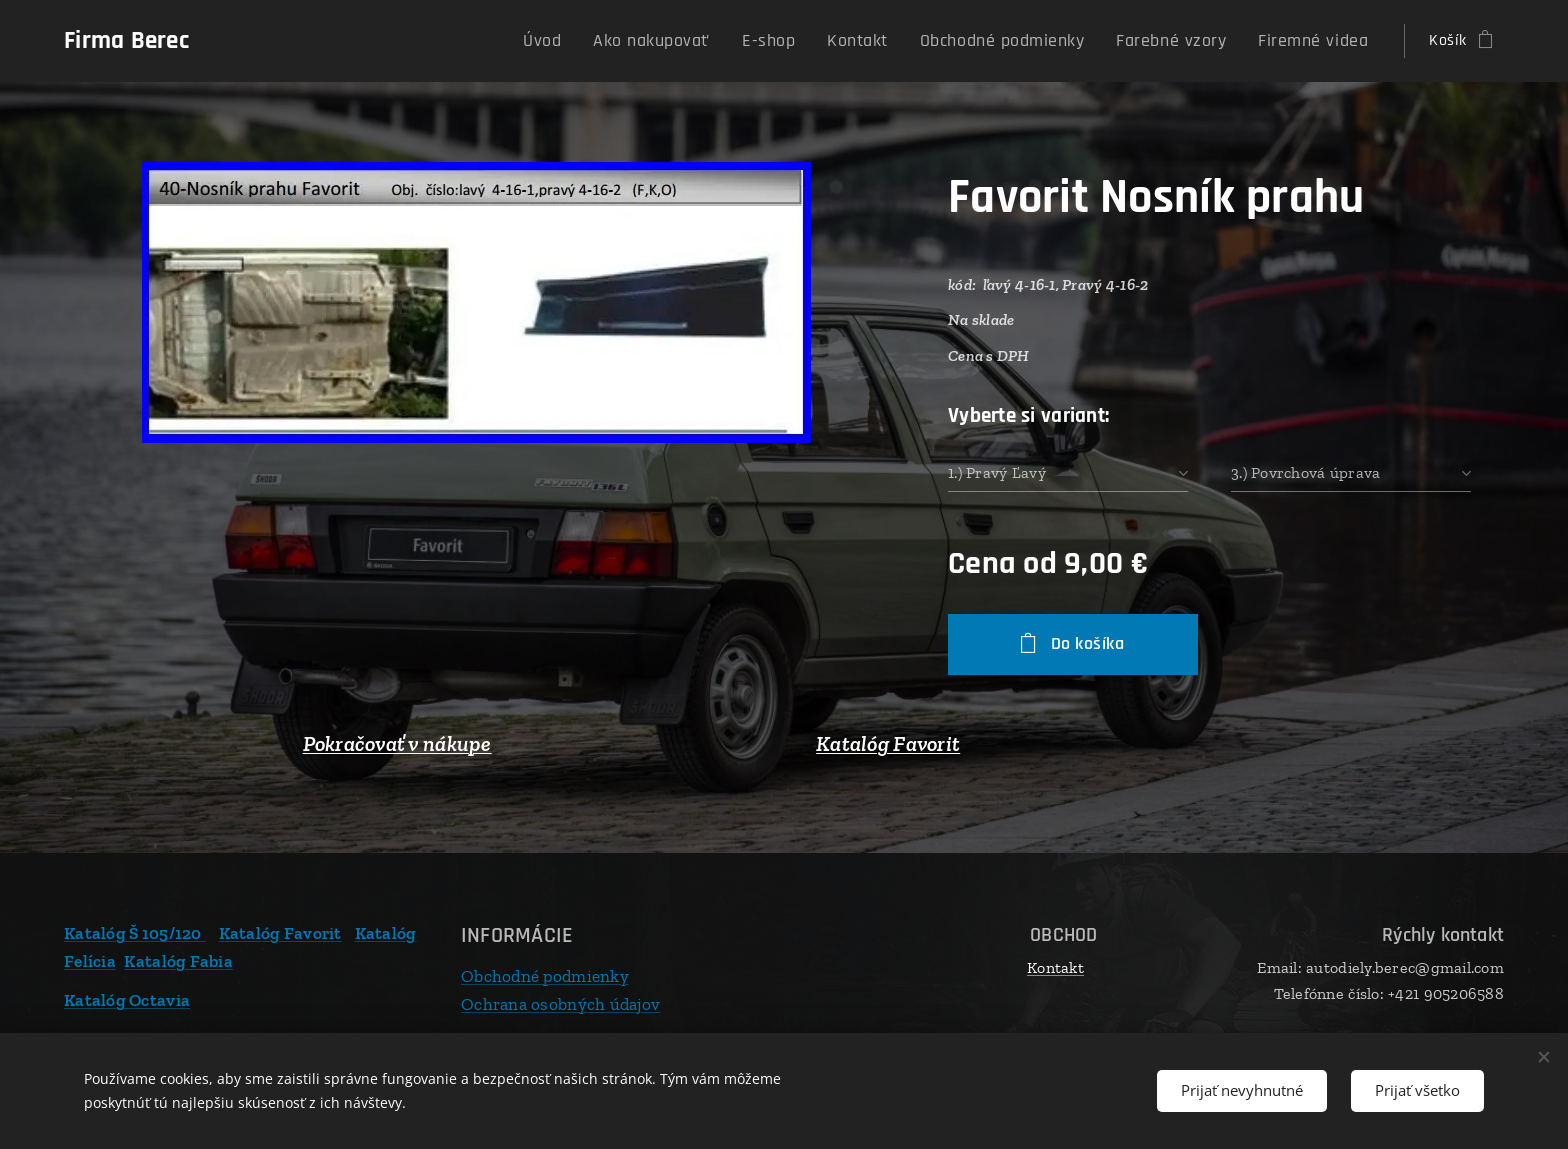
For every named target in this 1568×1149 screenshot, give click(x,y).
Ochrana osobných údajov (560, 1003)
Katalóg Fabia (178, 960)
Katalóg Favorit (888, 743)
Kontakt (1055, 967)
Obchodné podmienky (545, 976)
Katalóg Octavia (127, 1000)
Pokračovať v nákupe (397, 743)
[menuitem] (620, 41)
